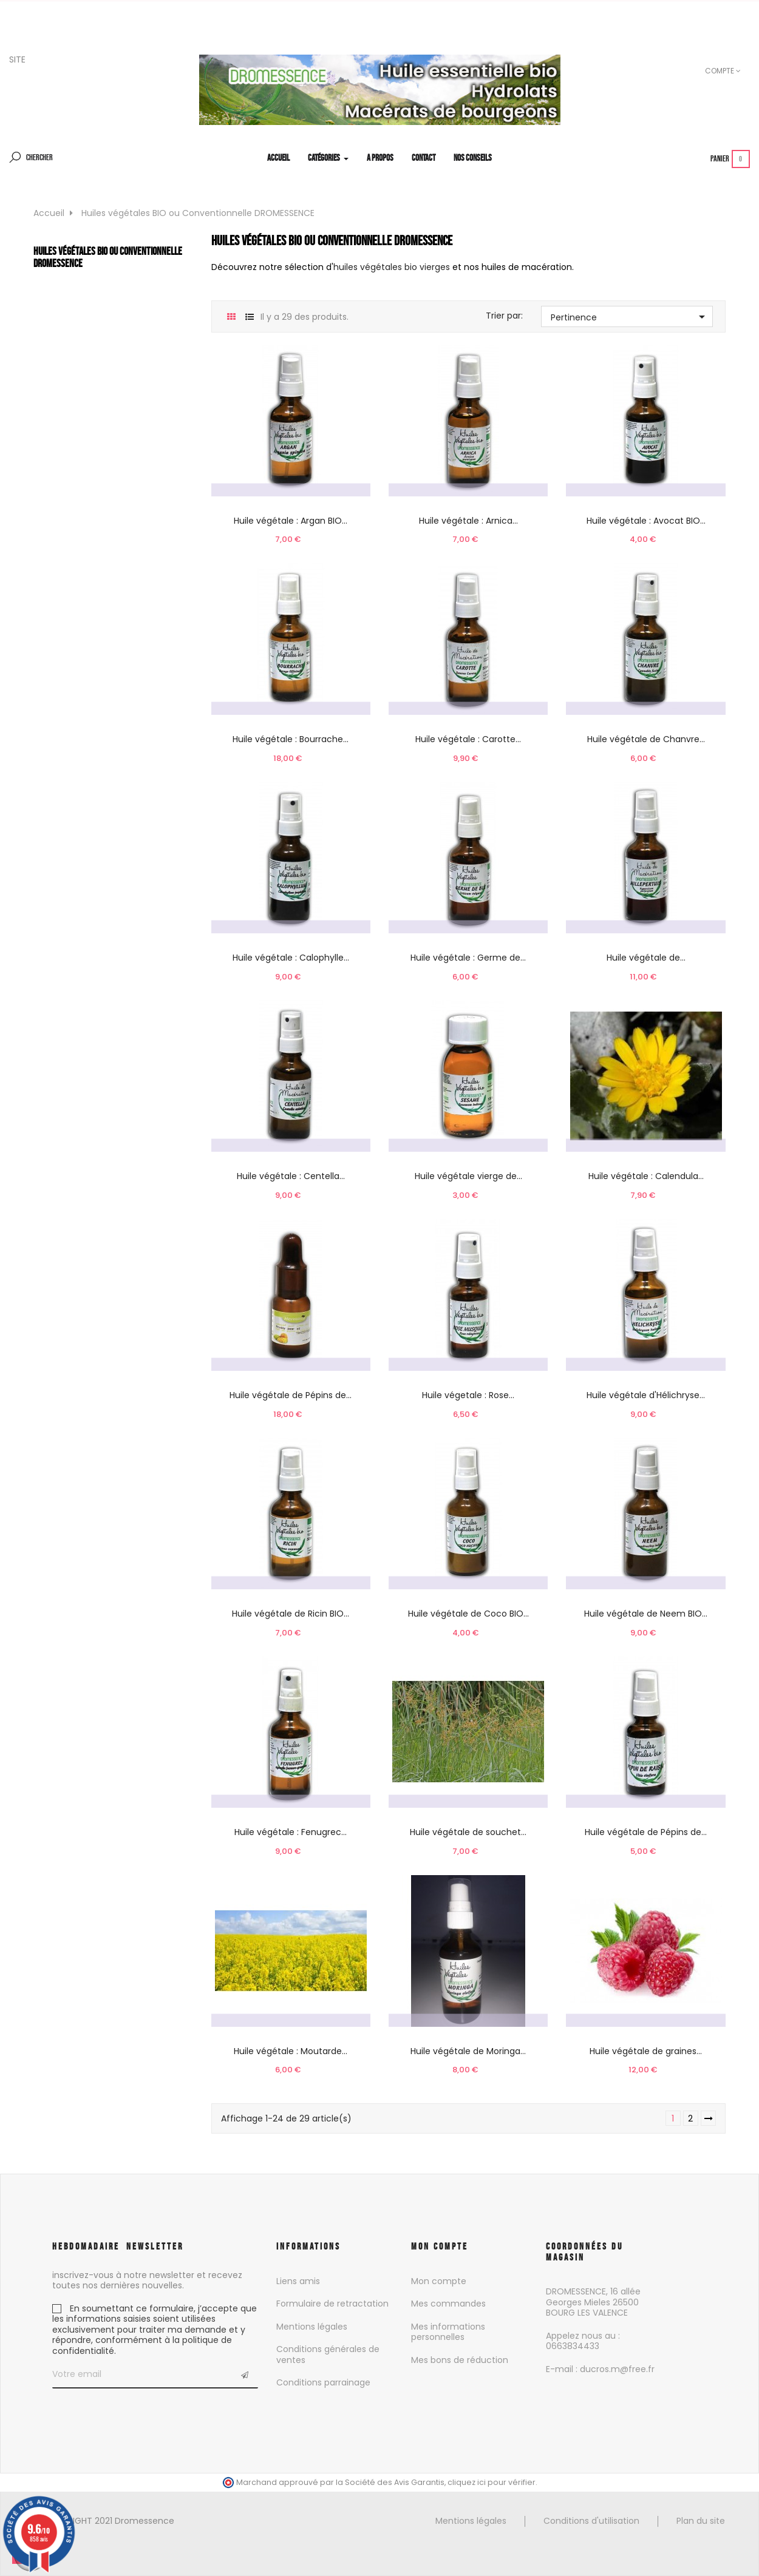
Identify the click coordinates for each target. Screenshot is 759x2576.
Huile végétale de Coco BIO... (468, 1613)
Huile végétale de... (646, 958)
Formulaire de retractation (332, 2303)
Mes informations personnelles (448, 2332)
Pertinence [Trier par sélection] (630, 316)
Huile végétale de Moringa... (468, 2051)
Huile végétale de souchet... (468, 1832)
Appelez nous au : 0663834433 (583, 2341)
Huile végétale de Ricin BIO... (290, 1613)
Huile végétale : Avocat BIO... (646, 521)
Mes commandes (448, 2303)
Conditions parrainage (323, 2382)
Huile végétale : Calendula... (646, 1176)
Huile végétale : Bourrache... (291, 739)
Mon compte (438, 2281)
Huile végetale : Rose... (468, 1395)
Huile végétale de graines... (646, 2051)
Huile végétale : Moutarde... (290, 2051)
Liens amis (298, 2281)
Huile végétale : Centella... (291, 1176)
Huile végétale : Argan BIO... (290, 521)
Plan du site (700, 2521)
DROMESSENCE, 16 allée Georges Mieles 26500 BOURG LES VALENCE (593, 2302)
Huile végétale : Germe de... (468, 958)
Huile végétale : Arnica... (468, 521)
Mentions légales (311, 2327)
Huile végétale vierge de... (468, 1176)
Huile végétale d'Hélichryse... (646, 1395)
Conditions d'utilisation (591, 2521)
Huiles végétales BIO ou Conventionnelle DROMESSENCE (107, 257)
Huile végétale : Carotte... (468, 739)
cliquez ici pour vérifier (492, 2482)
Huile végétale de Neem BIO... (645, 1613)
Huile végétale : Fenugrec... (290, 1832)
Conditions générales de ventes (328, 2354)
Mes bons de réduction (459, 2360)
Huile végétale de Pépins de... (291, 1395)
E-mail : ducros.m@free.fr (600, 2369)
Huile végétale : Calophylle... (291, 958)
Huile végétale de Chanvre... (646, 739)
